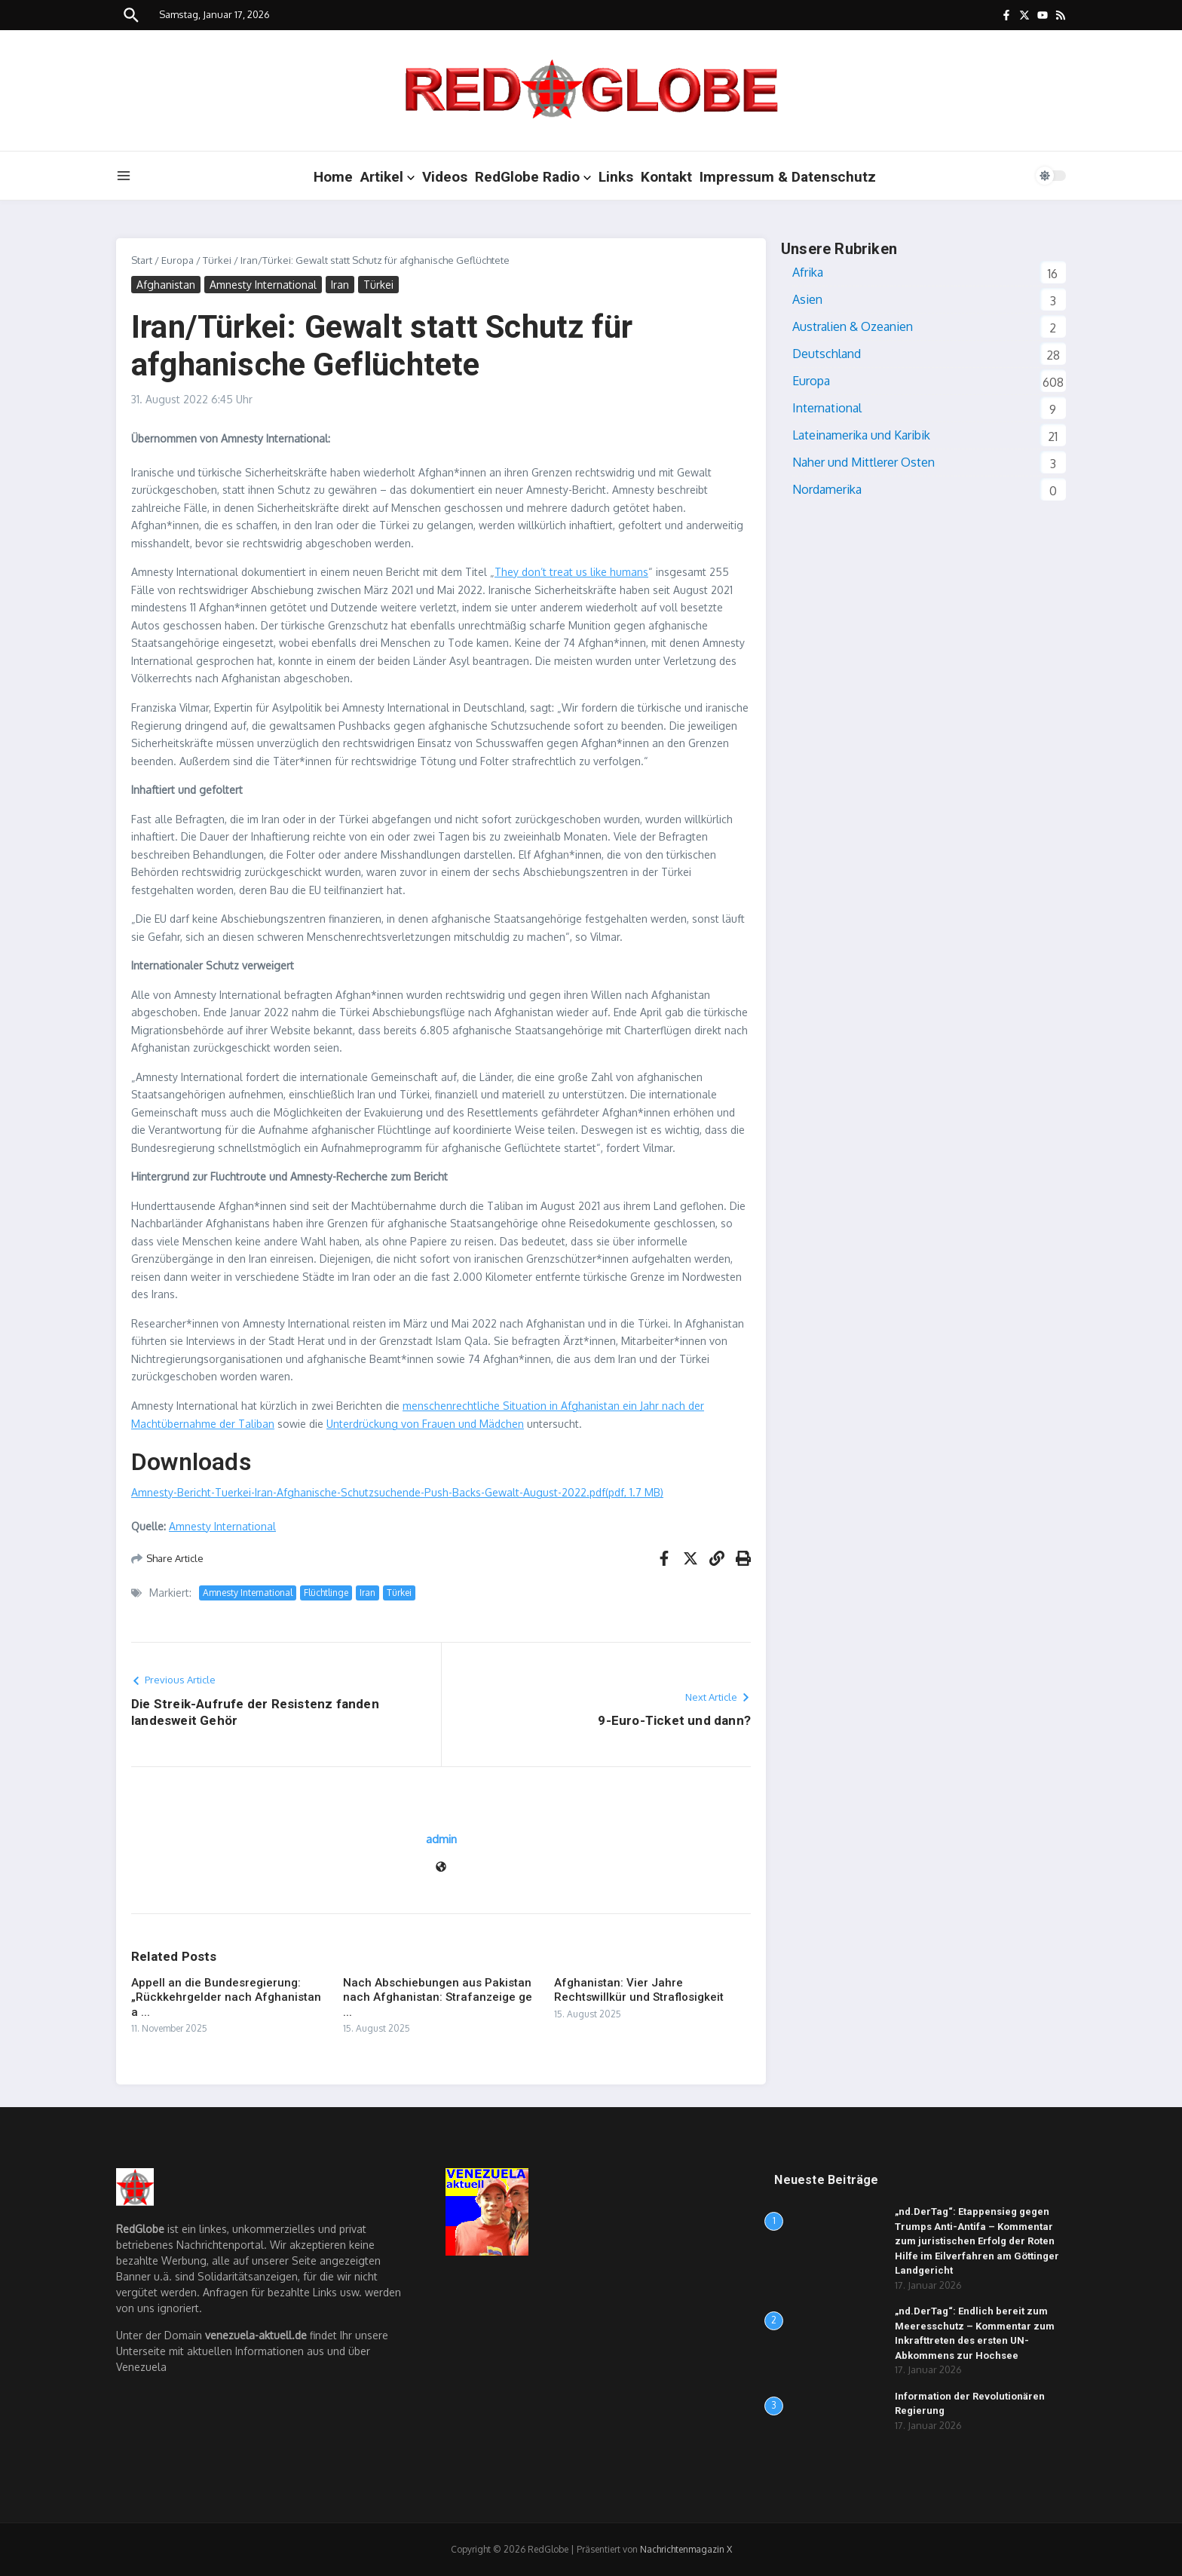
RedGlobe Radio (533, 176)
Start (141, 260)
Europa (177, 260)
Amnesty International (263, 284)
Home (333, 176)
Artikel (387, 176)
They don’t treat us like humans (571, 571)
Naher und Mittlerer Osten (863, 462)
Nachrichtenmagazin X (686, 2549)
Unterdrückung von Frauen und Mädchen (425, 1423)
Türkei (217, 260)
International (827, 407)
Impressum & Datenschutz (788, 176)
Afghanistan (165, 284)
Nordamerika (827, 489)
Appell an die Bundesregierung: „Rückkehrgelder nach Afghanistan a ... (226, 1997)
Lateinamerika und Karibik (861, 435)
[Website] (441, 1867)
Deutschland (826, 353)
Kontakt (666, 176)
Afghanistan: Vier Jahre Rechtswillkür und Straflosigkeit (639, 1990)
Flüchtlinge (326, 1592)
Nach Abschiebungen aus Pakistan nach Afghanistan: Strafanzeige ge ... (437, 1997)
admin (441, 1839)
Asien (807, 299)
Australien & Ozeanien (852, 326)
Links (616, 176)
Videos (444, 176)
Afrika (807, 272)
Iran (340, 284)
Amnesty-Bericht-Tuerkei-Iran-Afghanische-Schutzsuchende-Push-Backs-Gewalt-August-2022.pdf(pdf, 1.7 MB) (397, 1492)
